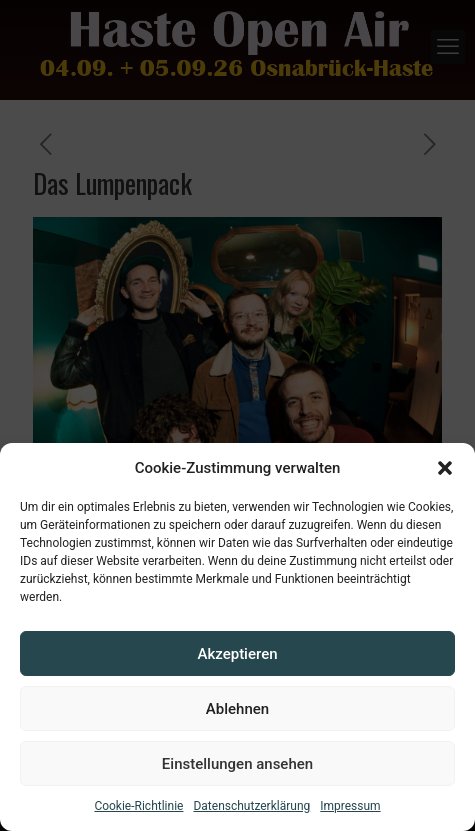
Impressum (350, 806)
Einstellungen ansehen (237, 764)
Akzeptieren (237, 654)
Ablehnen (237, 709)
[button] (445, 468)
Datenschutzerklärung (251, 806)
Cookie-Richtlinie (138, 806)
